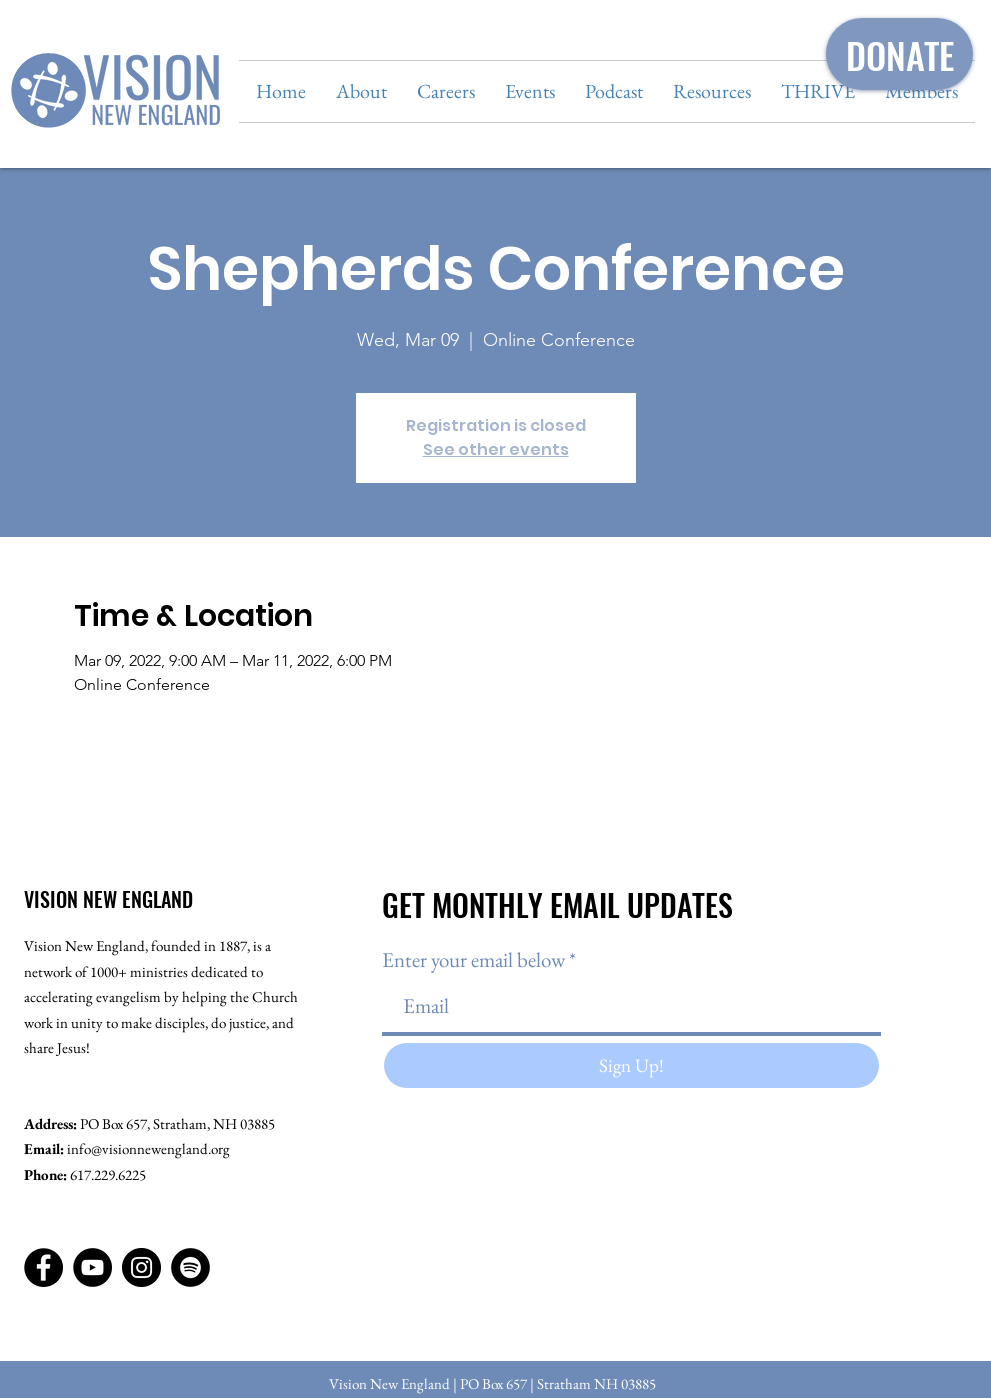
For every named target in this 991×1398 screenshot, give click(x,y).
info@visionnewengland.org (148, 1148)
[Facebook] (43, 1267)
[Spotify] (190, 1267)
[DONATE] (899, 54)
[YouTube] (92, 1267)
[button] (361, 91)
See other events (496, 449)
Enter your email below (473, 959)
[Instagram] (141, 1267)
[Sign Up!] (631, 1065)
